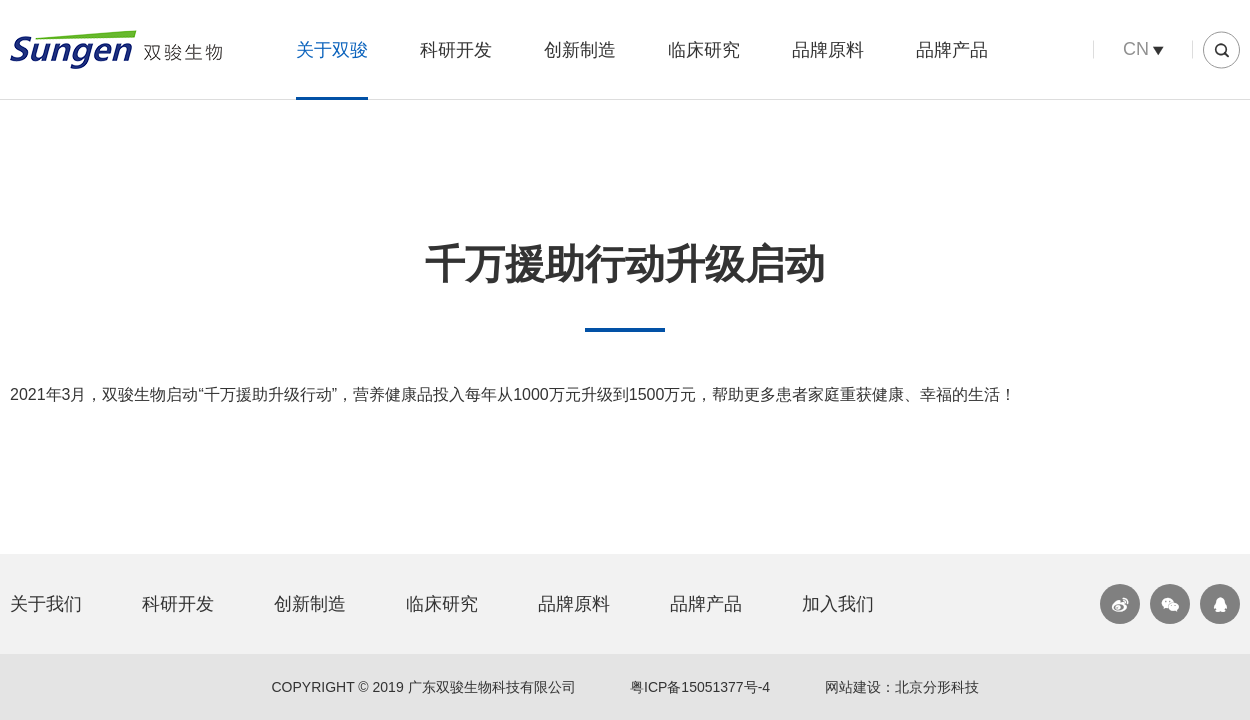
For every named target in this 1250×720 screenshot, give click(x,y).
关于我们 (46, 604)
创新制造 (580, 50)
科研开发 (456, 50)
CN (1136, 49)
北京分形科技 (937, 687)
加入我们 (838, 604)
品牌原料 (828, 50)
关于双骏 (332, 50)
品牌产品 (952, 50)
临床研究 (704, 50)
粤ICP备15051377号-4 (700, 687)
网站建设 (853, 687)
